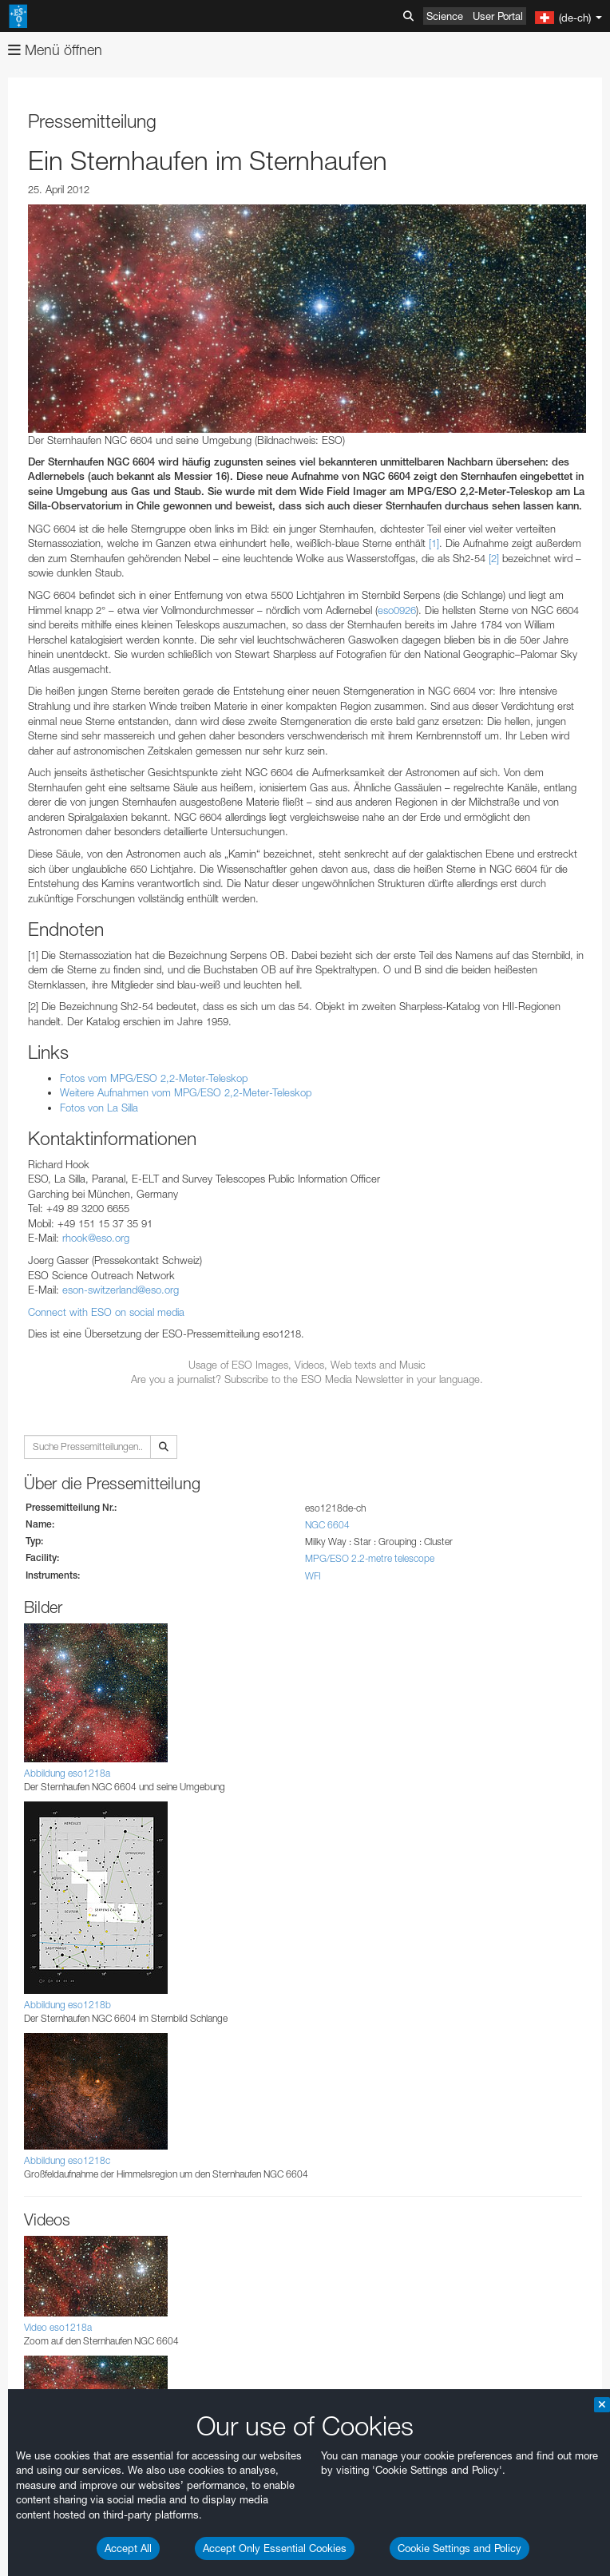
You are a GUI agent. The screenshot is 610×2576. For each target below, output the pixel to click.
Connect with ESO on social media (106, 1312)
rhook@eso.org (95, 1237)
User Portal (498, 16)
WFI (313, 1576)
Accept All (128, 2548)
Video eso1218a (58, 2327)
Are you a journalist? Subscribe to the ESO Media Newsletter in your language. (307, 1379)
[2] (494, 558)
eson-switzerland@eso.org (120, 1289)
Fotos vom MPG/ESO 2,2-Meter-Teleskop (154, 1078)
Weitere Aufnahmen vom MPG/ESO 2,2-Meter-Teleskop (185, 1092)
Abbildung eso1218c (67, 2160)
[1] (434, 543)
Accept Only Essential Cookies (275, 2548)
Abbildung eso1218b (67, 2005)
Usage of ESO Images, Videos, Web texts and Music (307, 1364)
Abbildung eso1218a (67, 1773)
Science (444, 16)
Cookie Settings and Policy (459, 2548)
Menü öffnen (55, 50)
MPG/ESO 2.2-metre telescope (369, 1558)
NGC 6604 (327, 1525)
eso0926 (397, 610)
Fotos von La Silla (99, 1107)
